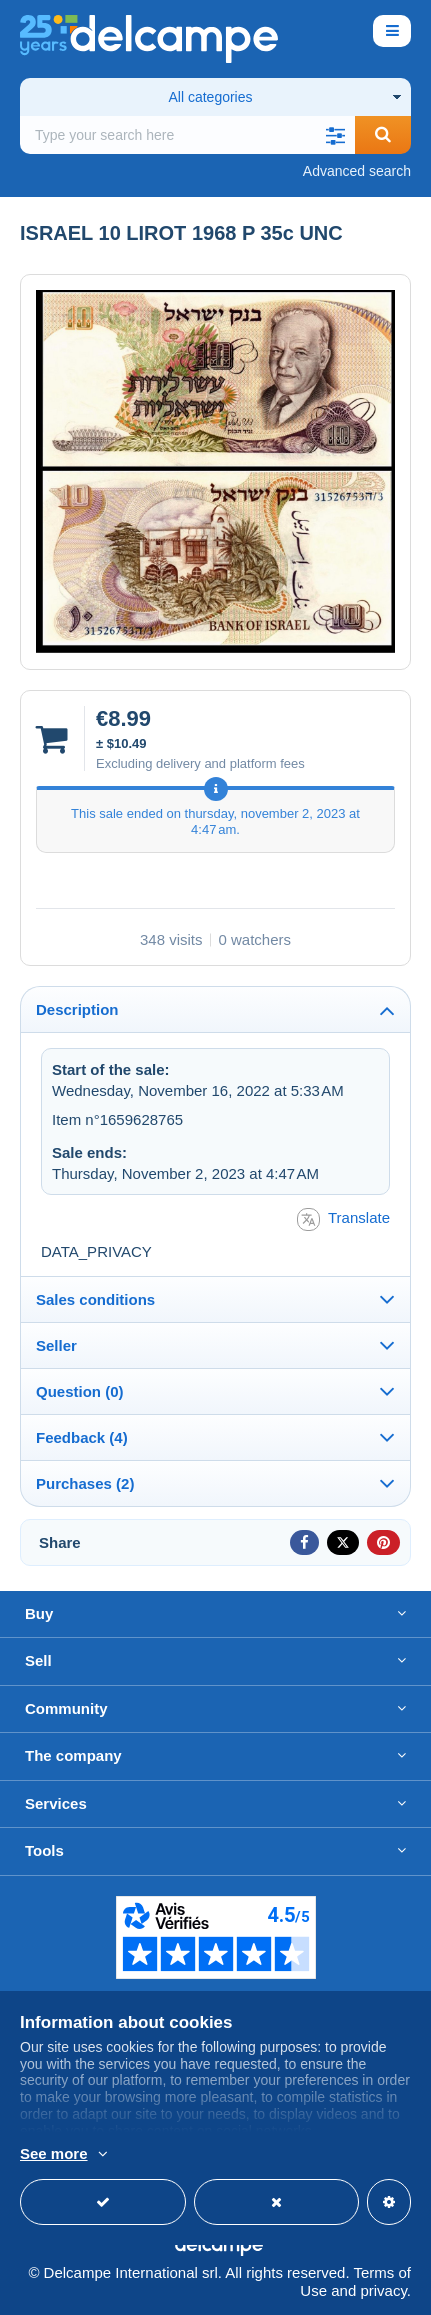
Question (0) (80, 1391)
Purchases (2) (85, 1483)
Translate (343, 1219)
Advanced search (357, 171)
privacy (383, 2290)
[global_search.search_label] (187, 135)
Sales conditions (95, 1299)
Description (77, 1009)
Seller (56, 1345)
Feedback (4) (82, 1437)
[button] (335, 135)
